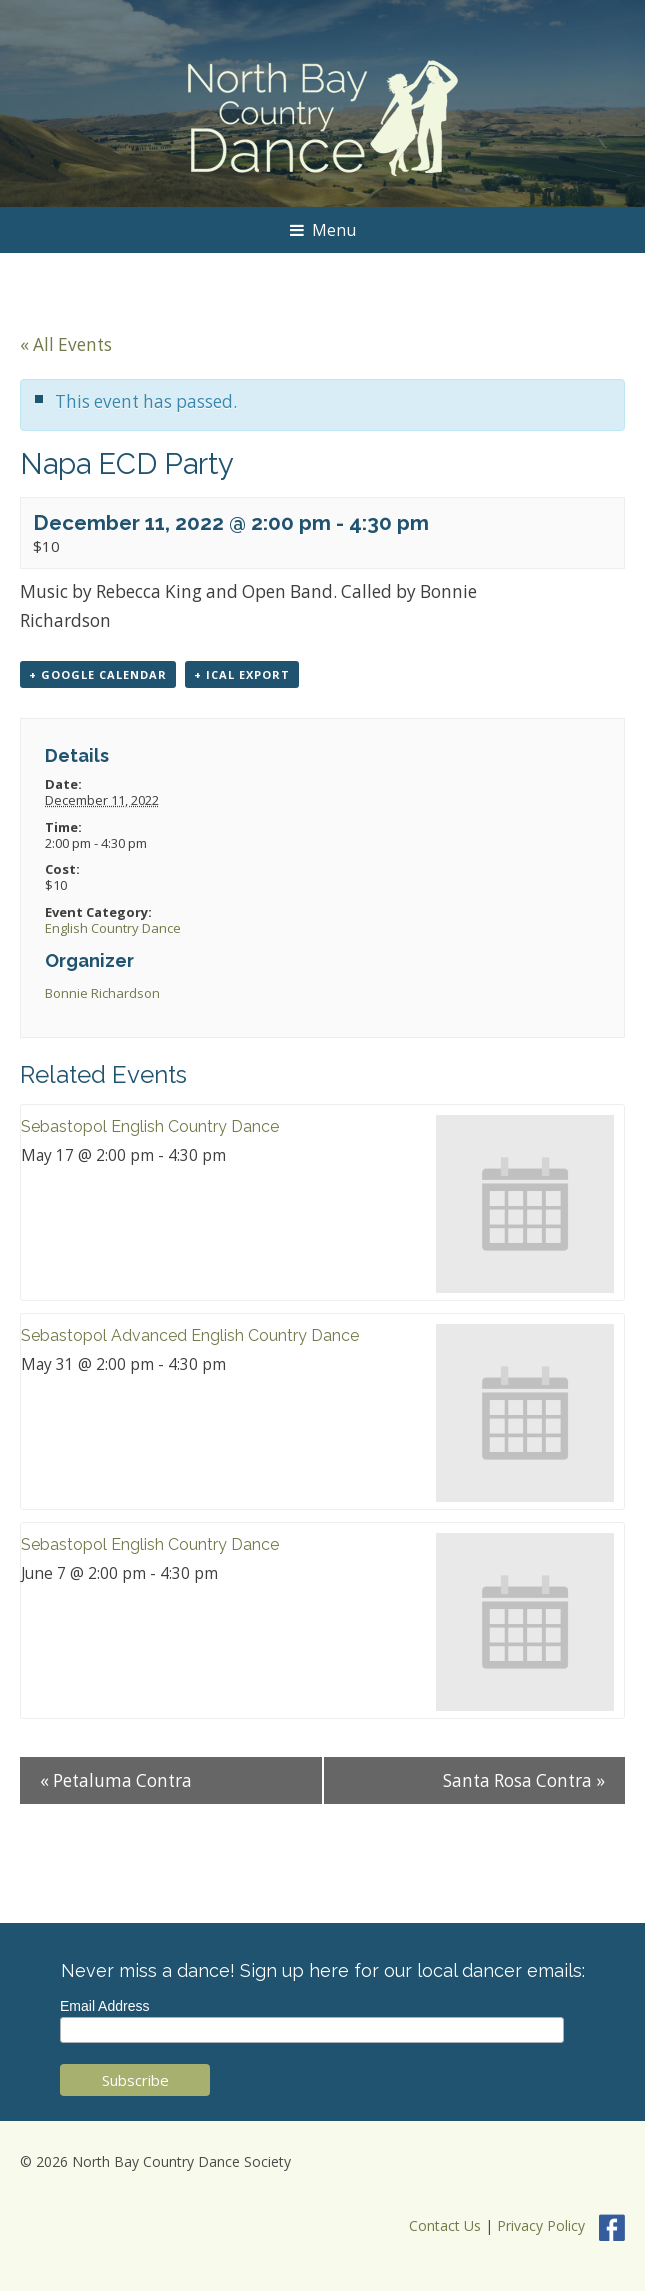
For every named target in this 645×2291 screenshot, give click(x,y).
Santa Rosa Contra (524, 1780)
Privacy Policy (541, 2226)
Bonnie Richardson (102, 993)
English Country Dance (113, 928)
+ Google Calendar (98, 674)
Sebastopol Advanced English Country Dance (190, 1335)
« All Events (66, 344)
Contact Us (445, 2226)
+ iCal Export (242, 674)
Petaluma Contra (116, 1780)
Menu (323, 230)
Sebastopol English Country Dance (150, 1126)
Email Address (104, 2006)
